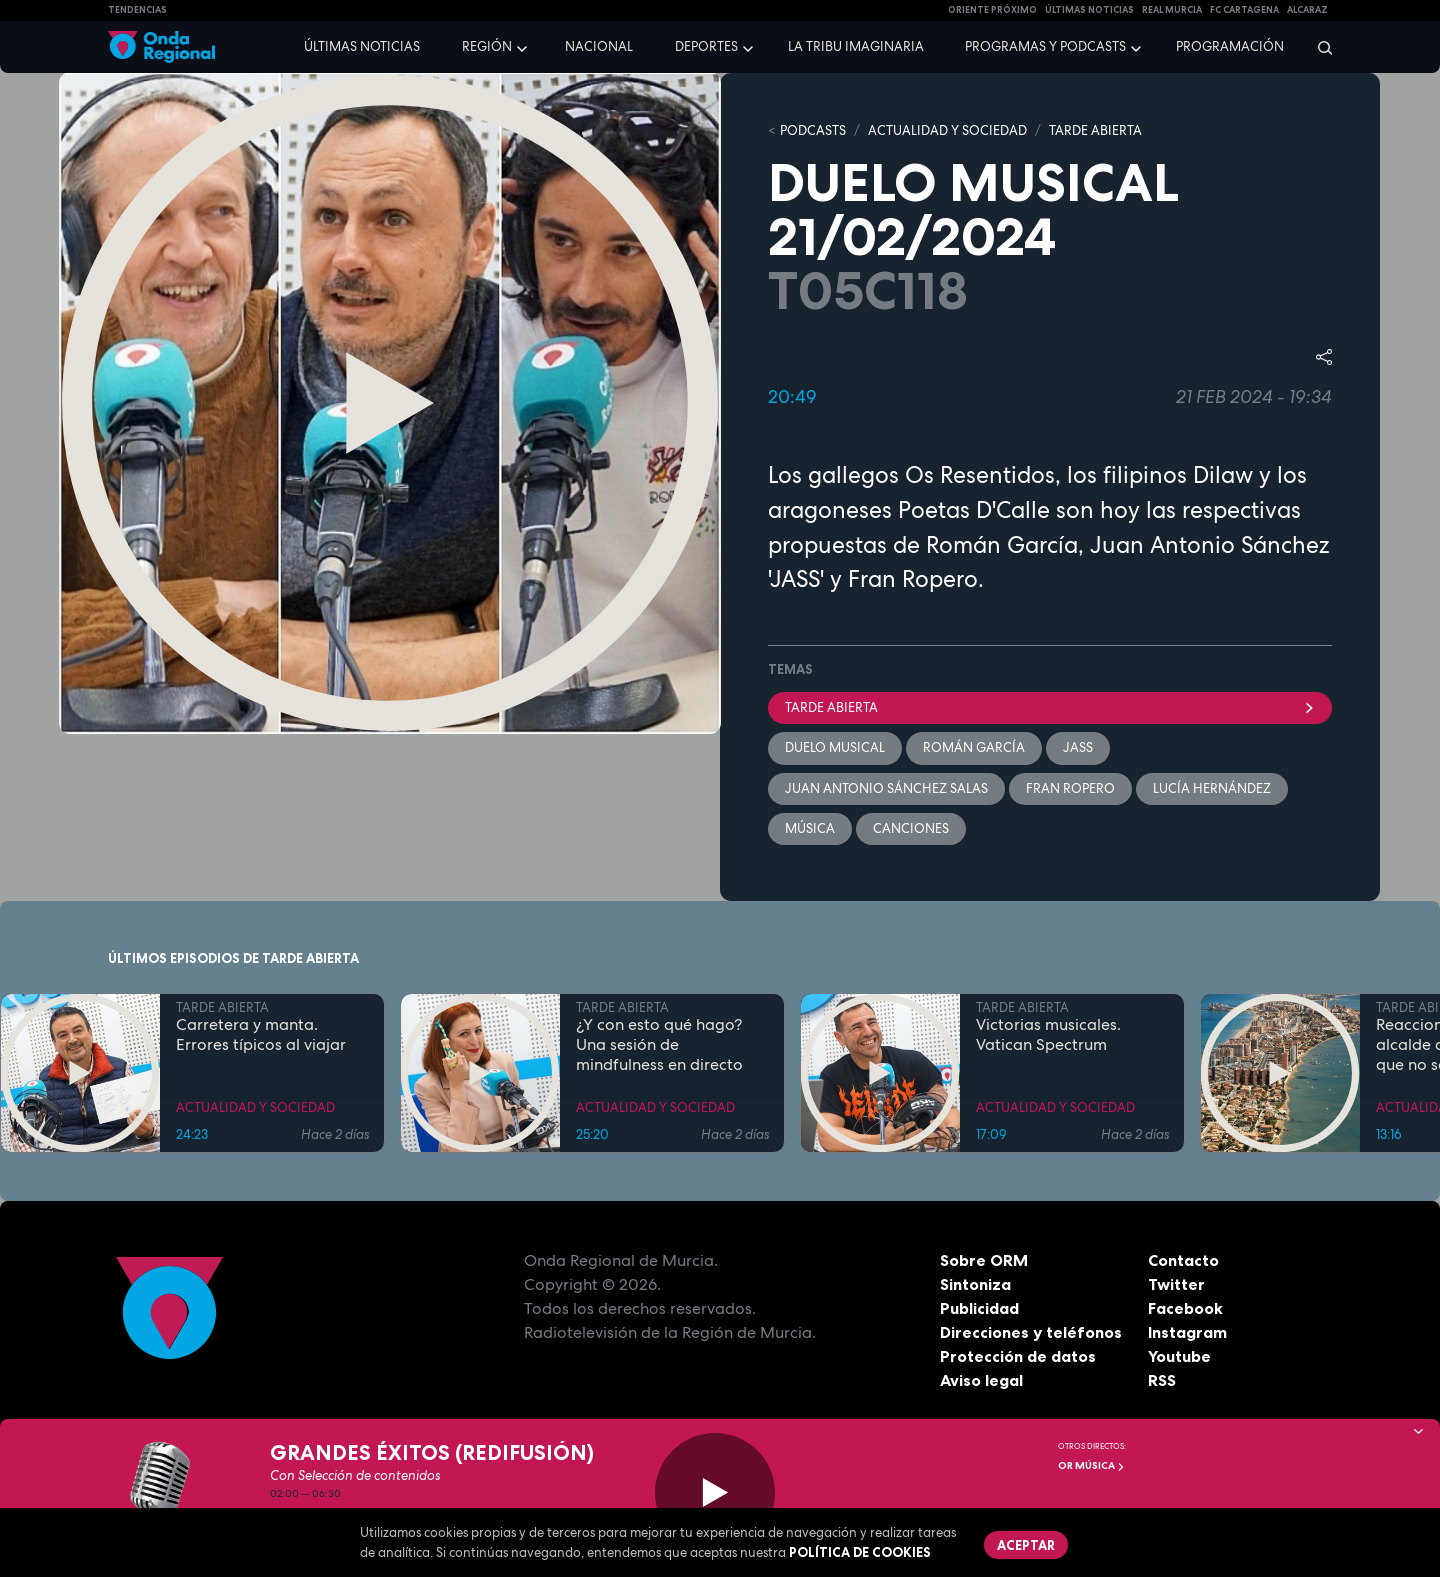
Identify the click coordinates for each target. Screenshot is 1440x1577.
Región (487, 46)
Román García (974, 747)
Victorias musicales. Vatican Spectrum (1048, 1035)
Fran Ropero (1070, 788)
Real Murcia (1172, 10)
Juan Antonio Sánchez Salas (886, 788)
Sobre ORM (984, 1260)
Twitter (1176, 1284)
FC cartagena (1244, 10)
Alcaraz (1307, 10)
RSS (1162, 1380)
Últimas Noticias (1089, 10)
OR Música (1091, 1465)
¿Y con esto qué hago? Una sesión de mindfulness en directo (659, 1045)
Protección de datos (1018, 1356)
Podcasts (813, 130)
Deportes (706, 46)
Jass (1078, 747)
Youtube (1179, 1356)
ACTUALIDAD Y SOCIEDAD (947, 130)
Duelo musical (835, 747)
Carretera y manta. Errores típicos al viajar (261, 1035)
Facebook (1185, 1308)
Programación (1230, 46)
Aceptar (1026, 1545)
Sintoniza (975, 1284)
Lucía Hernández (1212, 788)
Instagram (1187, 1332)
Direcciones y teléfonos (1031, 1332)
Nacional (599, 46)
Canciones (911, 828)
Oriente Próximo (992, 10)
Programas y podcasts (1045, 46)
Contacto (1183, 1260)
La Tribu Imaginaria (856, 46)
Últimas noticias (362, 46)
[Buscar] (1318, 47)
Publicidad (979, 1308)
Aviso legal (981, 1380)
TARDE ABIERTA (1095, 130)
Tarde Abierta (1050, 707)
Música (810, 828)
